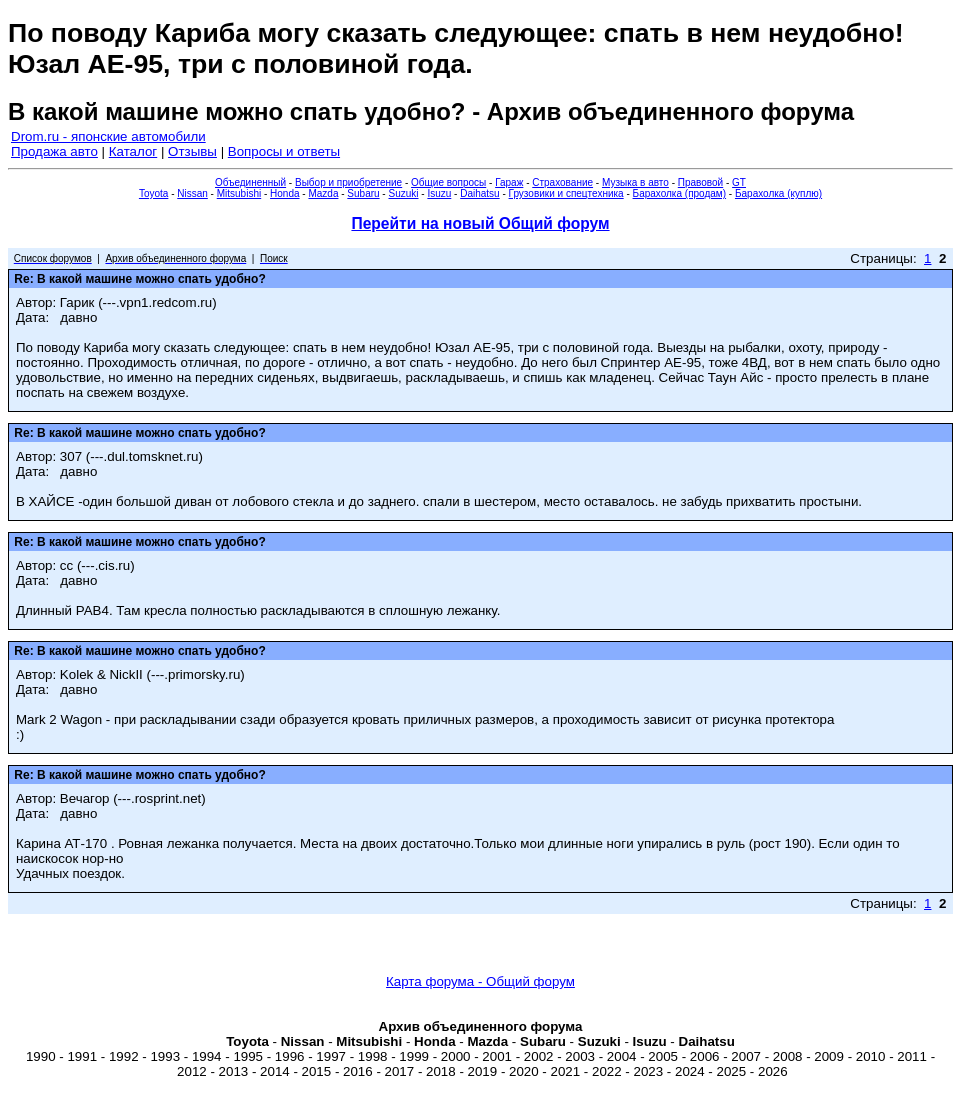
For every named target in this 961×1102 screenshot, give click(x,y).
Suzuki (403, 193)
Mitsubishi (239, 193)
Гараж (509, 182)
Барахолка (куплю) (778, 193)
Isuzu (439, 193)
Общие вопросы (448, 182)
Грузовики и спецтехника (566, 193)
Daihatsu (479, 193)
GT (739, 182)
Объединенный (250, 182)
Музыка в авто (635, 182)
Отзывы (192, 151)
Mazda (323, 193)
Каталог (133, 151)
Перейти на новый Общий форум (480, 223)
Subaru (363, 193)
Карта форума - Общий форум (480, 981)
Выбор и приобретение (348, 182)
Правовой (700, 182)
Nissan (192, 193)
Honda (284, 193)
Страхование (562, 182)
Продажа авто (54, 151)
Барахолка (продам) (680, 193)
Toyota (153, 193)
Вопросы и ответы (284, 151)
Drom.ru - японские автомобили (108, 136)
